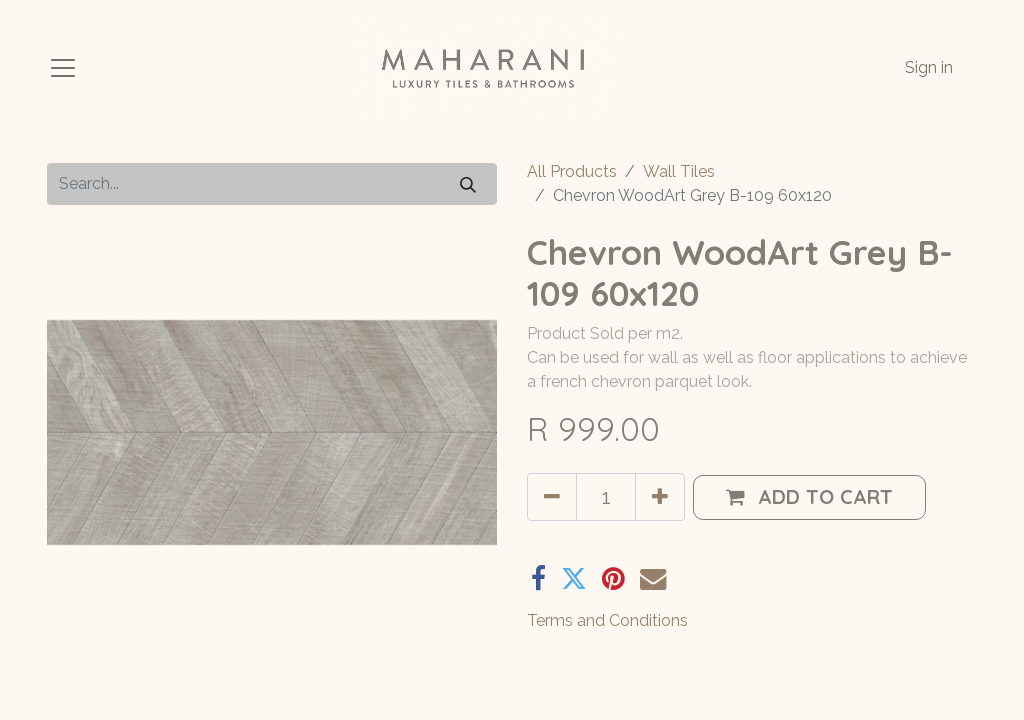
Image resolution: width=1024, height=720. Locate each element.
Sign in (929, 67)
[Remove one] (552, 497)
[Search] (468, 183)
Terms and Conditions (607, 620)
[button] (809, 497)
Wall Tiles (679, 171)
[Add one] (660, 497)
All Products (572, 171)
